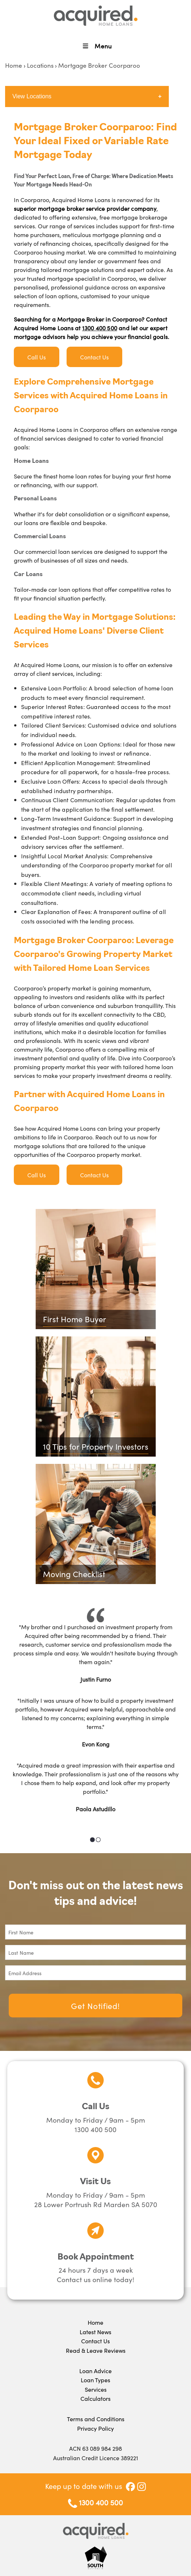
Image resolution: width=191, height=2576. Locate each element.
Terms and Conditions (95, 2419)
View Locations (31, 96)
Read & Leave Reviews (96, 2350)
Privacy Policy (95, 2428)
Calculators (95, 2398)
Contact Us (94, 357)
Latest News (95, 2332)
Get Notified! (95, 2005)
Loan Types (95, 2380)
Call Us (36, 357)
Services (96, 2389)
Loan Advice (95, 2371)
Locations (40, 65)
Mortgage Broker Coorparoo (99, 65)
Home (13, 65)
